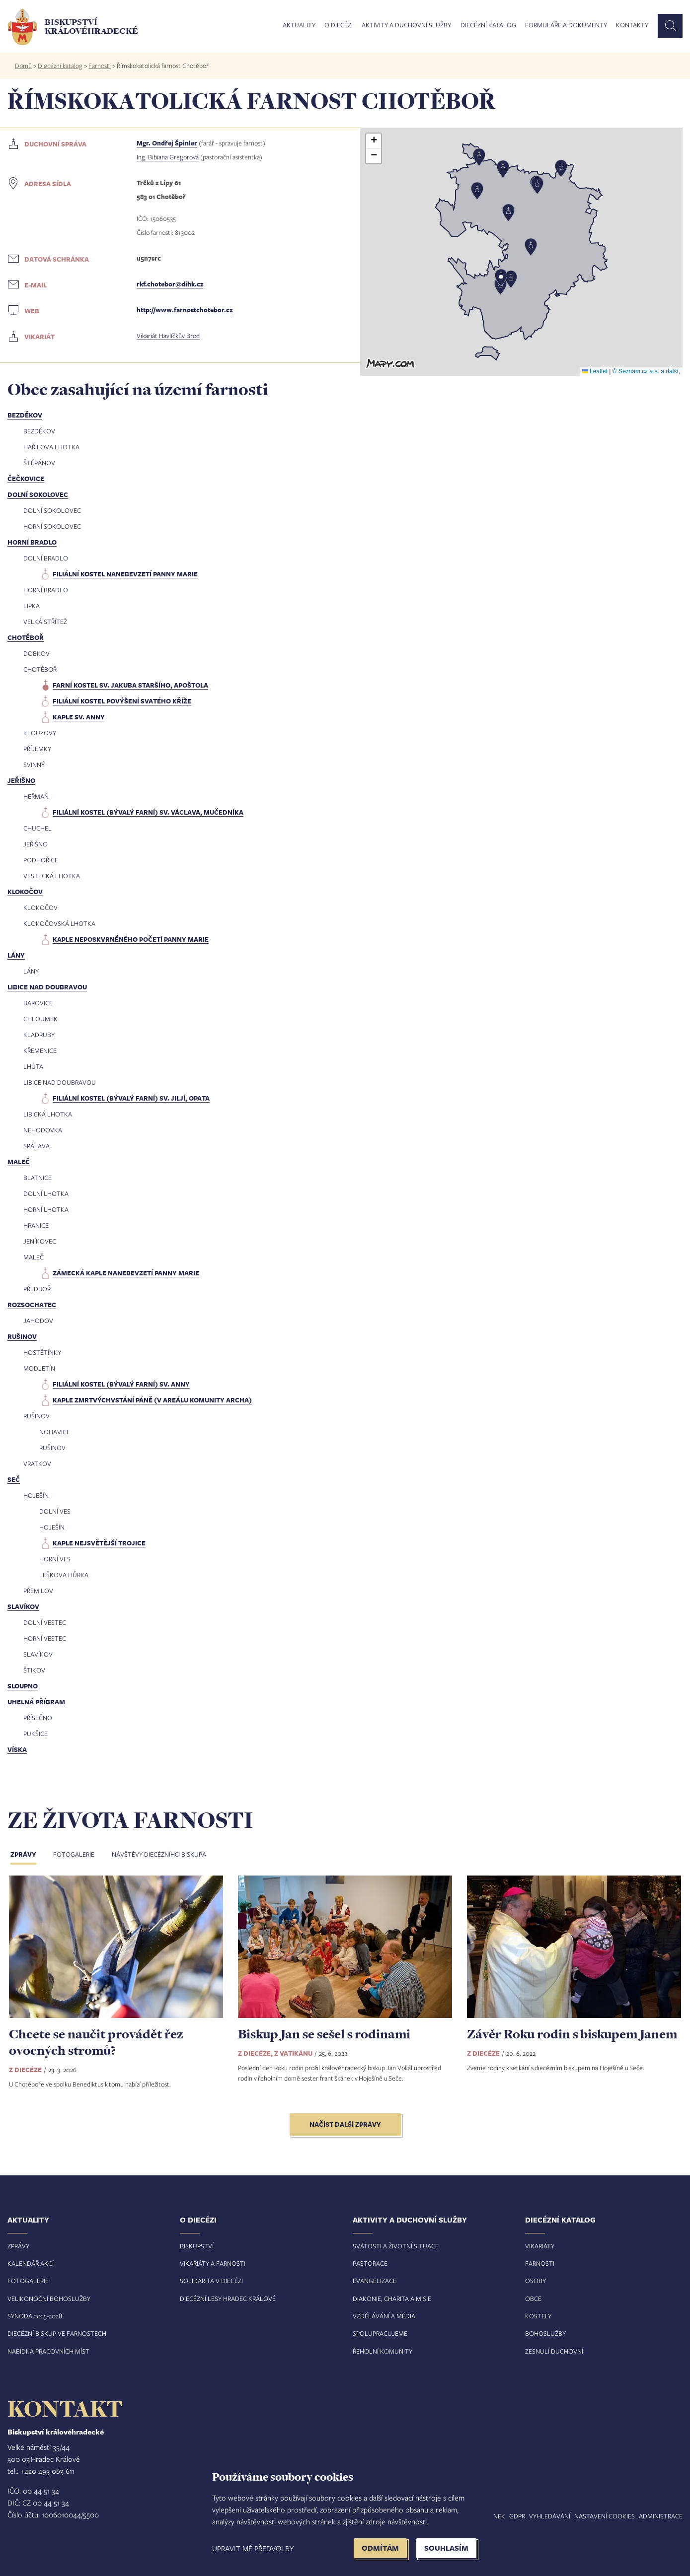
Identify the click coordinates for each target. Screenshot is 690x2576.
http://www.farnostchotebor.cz (184, 309)
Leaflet (595, 371)
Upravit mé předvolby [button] (253, 2548)
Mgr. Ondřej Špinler (167, 143)
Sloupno (22, 1685)
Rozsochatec (31, 1304)
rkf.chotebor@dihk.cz (170, 283)
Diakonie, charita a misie (392, 2298)
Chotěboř (25, 637)
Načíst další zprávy (345, 2124)
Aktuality (299, 25)
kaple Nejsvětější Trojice (99, 1542)
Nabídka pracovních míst (48, 2351)
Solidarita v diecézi (211, 2280)
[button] (522, 252)
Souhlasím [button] (446, 2548)
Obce (533, 2298)
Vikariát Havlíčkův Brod (168, 335)
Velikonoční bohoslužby (48, 2298)
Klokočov (25, 891)
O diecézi (338, 25)
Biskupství (197, 2245)
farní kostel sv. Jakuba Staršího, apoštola (130, 685)
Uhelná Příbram (36, 1701)
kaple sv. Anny (79, 716)
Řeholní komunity (382, 2351)
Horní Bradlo (32, 542)
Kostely (538, 2315)
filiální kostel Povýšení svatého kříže (122, 700)
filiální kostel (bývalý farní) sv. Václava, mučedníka (148, 812)
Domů (23, 65)
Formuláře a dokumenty (566, 25)
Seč (13, 1479)
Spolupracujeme (380, 2333)
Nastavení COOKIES (604, 2515)
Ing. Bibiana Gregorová (168, 156)
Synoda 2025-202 (33, 2315)
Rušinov (22, 1336)
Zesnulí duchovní (554, 2351)
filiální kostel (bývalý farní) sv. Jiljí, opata (131, 1098)
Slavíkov (23, 1606)
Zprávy (23, 1854)
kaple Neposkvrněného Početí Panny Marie (131, 939)
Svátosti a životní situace (396, 2245)
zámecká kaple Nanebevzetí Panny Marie (126, 1272)
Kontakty (632, 25)
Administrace (661, 2515)
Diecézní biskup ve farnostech (56, 2333)
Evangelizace (374, 2280)
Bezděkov (24, 415)
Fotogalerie (73, 1854)
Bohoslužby (545, 2333)
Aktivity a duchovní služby (406, 25)
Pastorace (370, 2263)
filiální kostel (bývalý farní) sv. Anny (121, 1384)
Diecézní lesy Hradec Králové (228, 2298)
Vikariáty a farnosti (212, 2263)
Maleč (18, 1161)
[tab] (31, 1855)
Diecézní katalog (488, 25)
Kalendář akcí (30, 2263)
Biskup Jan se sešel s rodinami (324, 2033)
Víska (17, 1749)
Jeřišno (21, 780)
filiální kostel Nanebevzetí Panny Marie (125, 573)
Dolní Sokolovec (37, 494)
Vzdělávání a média (384, 2315)
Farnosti (99, 65)
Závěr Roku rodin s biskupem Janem (572, 2033)
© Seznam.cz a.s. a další (646, 371)
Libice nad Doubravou (47, 986)
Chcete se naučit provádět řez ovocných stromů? (96, 2042)
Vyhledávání (549, 2515)
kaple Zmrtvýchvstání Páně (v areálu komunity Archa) (152, 1399)
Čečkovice (25, 478)
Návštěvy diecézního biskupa (159, 1854)
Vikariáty (539, 2245)
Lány (16, 955)
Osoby (535, 2280)
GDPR (517, 2515)
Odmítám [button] (380, 2548)
